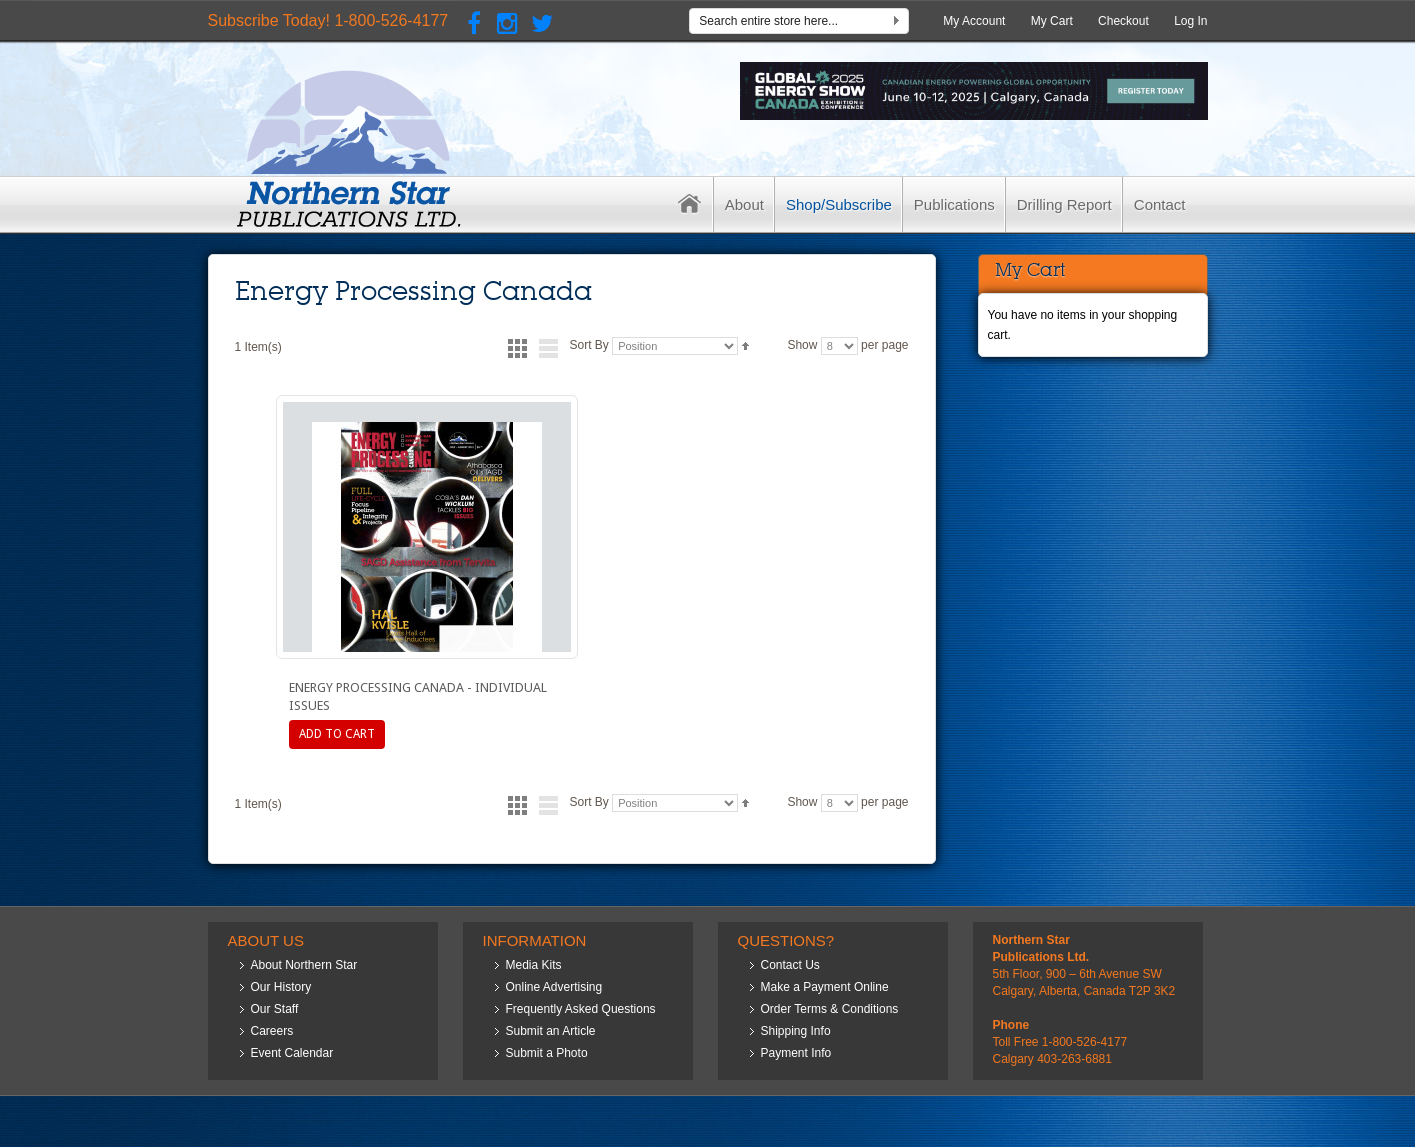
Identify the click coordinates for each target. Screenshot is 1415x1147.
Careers (272, 1031)
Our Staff (275, 1009)
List (548, 348)
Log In (1190, 21)
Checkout (1123, 21)
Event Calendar (292, 1053)
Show (802, 345)
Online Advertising (554, 987)
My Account (974, 21)
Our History (281, 987)
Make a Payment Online (825, 987)
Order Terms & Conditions (830, 1009)
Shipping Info (796, 1031)
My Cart (1052, 21)
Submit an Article (551, 1031)
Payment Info (796, 1053)
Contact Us (790, 965)
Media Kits (534, 965)
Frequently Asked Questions (581, 1009)
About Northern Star (304, 965)
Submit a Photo (547, 1053)
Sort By (588, 345)
